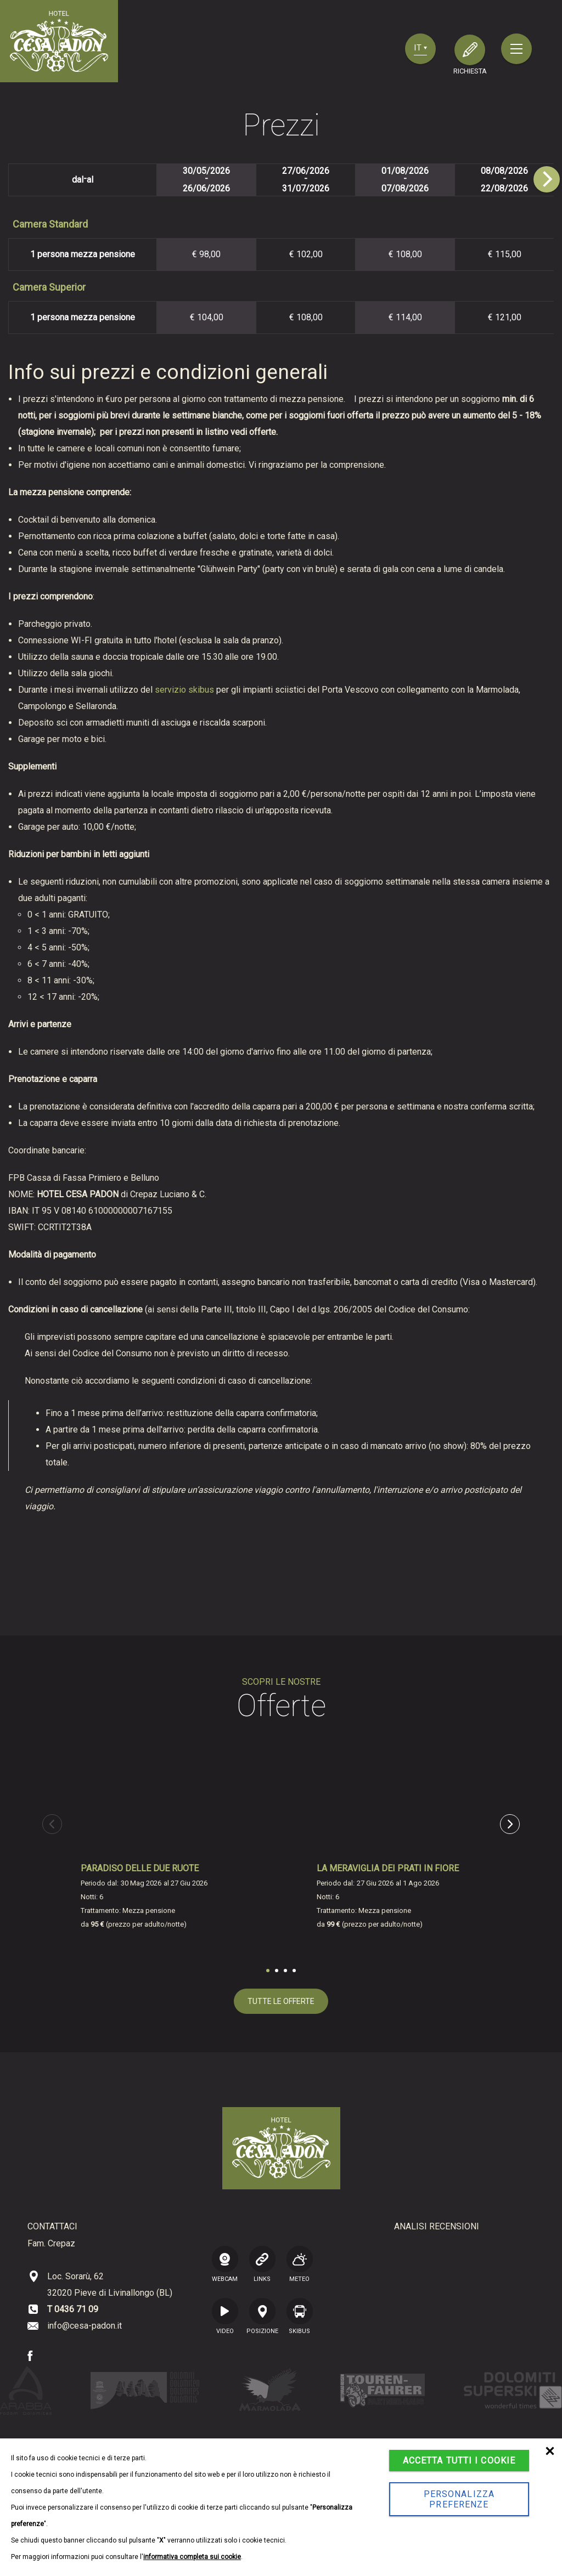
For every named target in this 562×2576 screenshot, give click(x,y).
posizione (262, 2315)
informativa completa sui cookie (192, 2557)
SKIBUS (299, 2315)
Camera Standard (50, 224)
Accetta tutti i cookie (459, 2460)
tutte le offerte (281, 2001)
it (420, 48)
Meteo (299, 2263)
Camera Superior (49, 287)
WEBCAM (225, 2263)
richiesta (470, 71)
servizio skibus (184, 689)
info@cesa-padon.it (84, 2325)
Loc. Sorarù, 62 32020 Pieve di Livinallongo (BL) (109, 2284)
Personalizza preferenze (459, 2499)
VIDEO (225, 2315)
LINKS (262, 2263)
